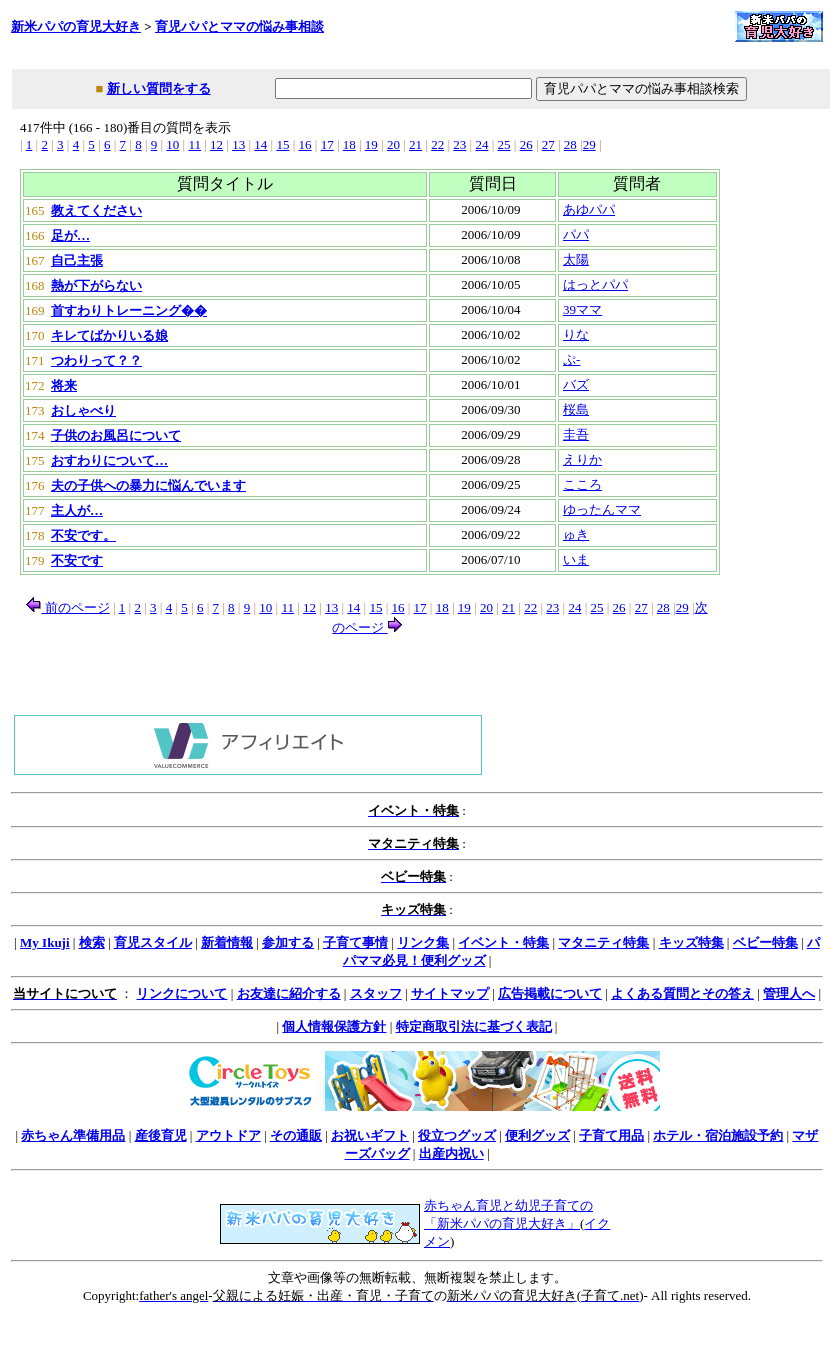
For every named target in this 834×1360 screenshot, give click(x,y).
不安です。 (83, 535)
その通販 (296, 1135)
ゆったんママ (602, 509)
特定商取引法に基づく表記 (474, 1026)
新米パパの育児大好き (76, 26)
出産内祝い (451, 1153)
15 (282, 144)
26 (526, 144)
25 (504, 144)
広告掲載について (550, 993)
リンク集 (423, 942)
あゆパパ (589, 209)
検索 (92, 942)
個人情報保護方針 (334, 1026)
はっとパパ (595, 284)
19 (371, 144)
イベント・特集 (503, 942)
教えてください (96, 210)
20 (393, 144)
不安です (77, 560)
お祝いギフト (370, 1135)
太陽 (576, 259)
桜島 (576, 409)
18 (349, 144)
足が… (70, 235)
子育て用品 (611, 1135)
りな (576, 334)
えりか (582, 459)
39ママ (582, 309)
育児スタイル (153, 942)
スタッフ (376, 993)
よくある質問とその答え (682, 993)
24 (481, 144)
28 (570, 144)
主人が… (77, 510)
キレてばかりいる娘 (109, 335)
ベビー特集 (765, 942)
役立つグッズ (457, 1135)
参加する (288, 942)
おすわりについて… (109, 460)
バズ (576, 384)
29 (589, 144)
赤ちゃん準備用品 (73, 1135)
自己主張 (77, 260)
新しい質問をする (159, 88)
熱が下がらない (96, 285)
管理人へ (789, 993)
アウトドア (228, 1135)
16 (305, 144)
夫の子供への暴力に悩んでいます (148, 485)
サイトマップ (450, 993)
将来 (64, 385)
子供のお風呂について (116, 435)
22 (437, 144)
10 (172, 144)
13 (238, 144)
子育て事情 (355, 942)
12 (216, 144)
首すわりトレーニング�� (129, 310)
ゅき (576, 534)
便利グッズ (537, 1135)
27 (548, 144)
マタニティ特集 (603, 942)
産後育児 (161, 1135)
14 (260, 144)
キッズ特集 (691, 942)
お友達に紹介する (289, 993)
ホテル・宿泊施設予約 (718, 1135)
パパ (576, 234)
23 (459, 144)
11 (194, 144)
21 (415, 144)
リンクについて (181, 993)
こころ (582, 484)
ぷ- (571, 359)
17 (327, 144)
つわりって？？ (96, 360)
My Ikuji (44, 942)
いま (576, 559)
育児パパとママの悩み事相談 (239, 26)
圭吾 (576, 434)
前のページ (67, 607)
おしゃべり (83, 410)
